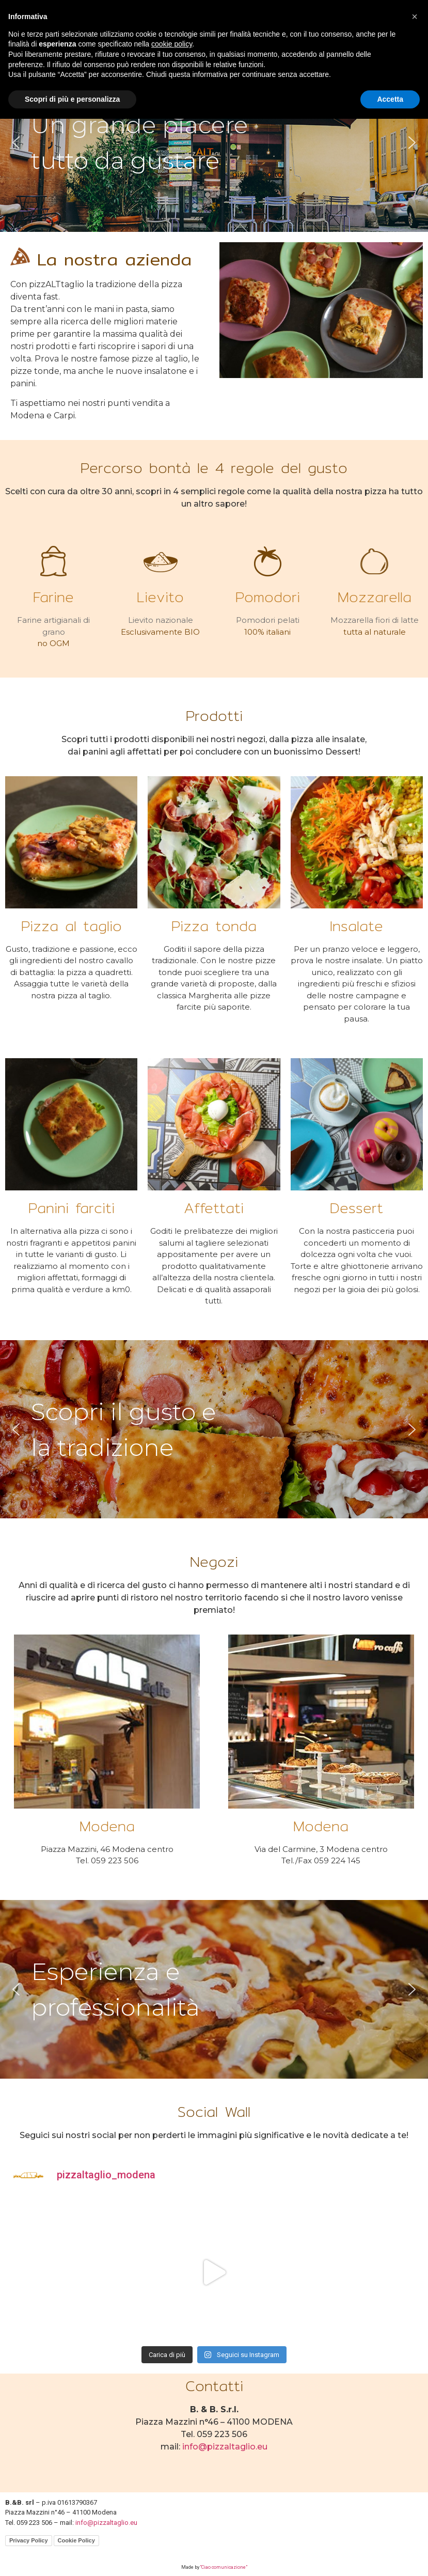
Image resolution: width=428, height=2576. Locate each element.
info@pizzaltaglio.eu (224, 2447)
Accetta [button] (390, 99)
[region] (214, 143)
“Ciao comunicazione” (223, 2567)
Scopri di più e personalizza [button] (72, 99)
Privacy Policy (28, 2540)
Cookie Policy (76, 2540)
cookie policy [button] (171, 44)
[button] (16, 142)
